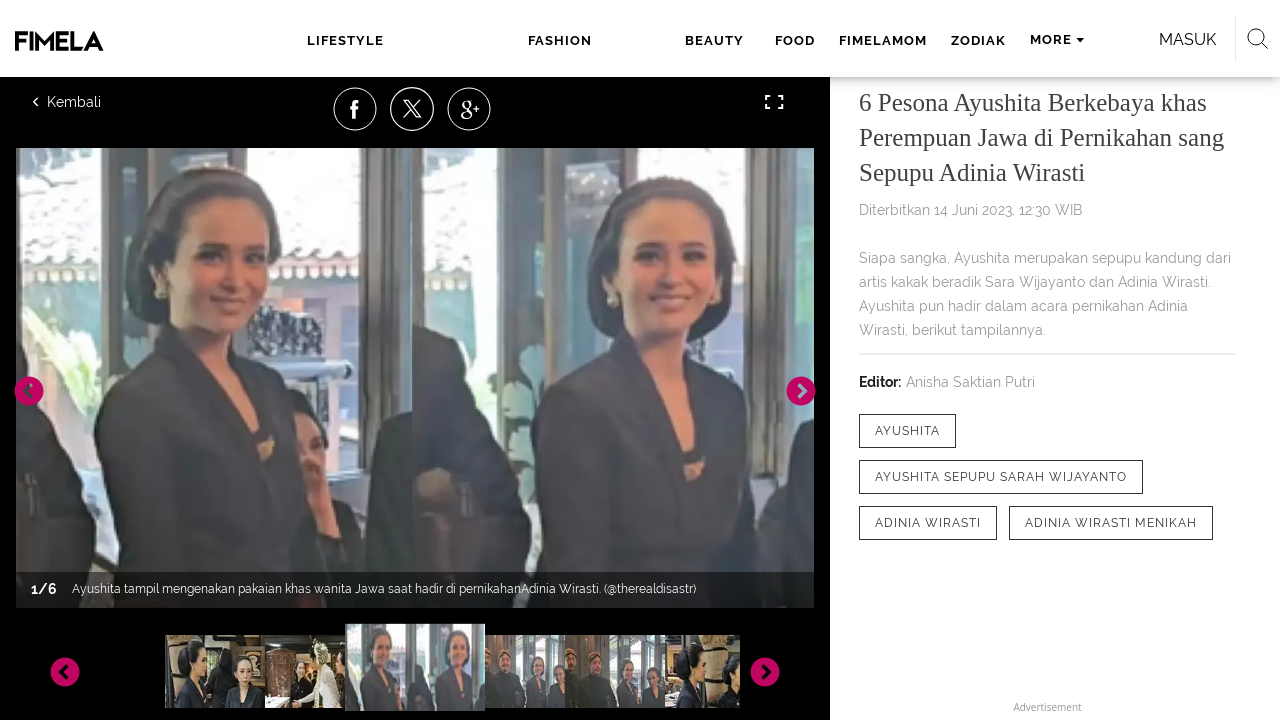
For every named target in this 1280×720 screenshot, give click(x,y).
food (620, 40)
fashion (452, 40)
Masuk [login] (1099, 39)
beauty (546, 40)
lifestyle (339, 40)
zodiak (803, 40)
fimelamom (708, 40)
